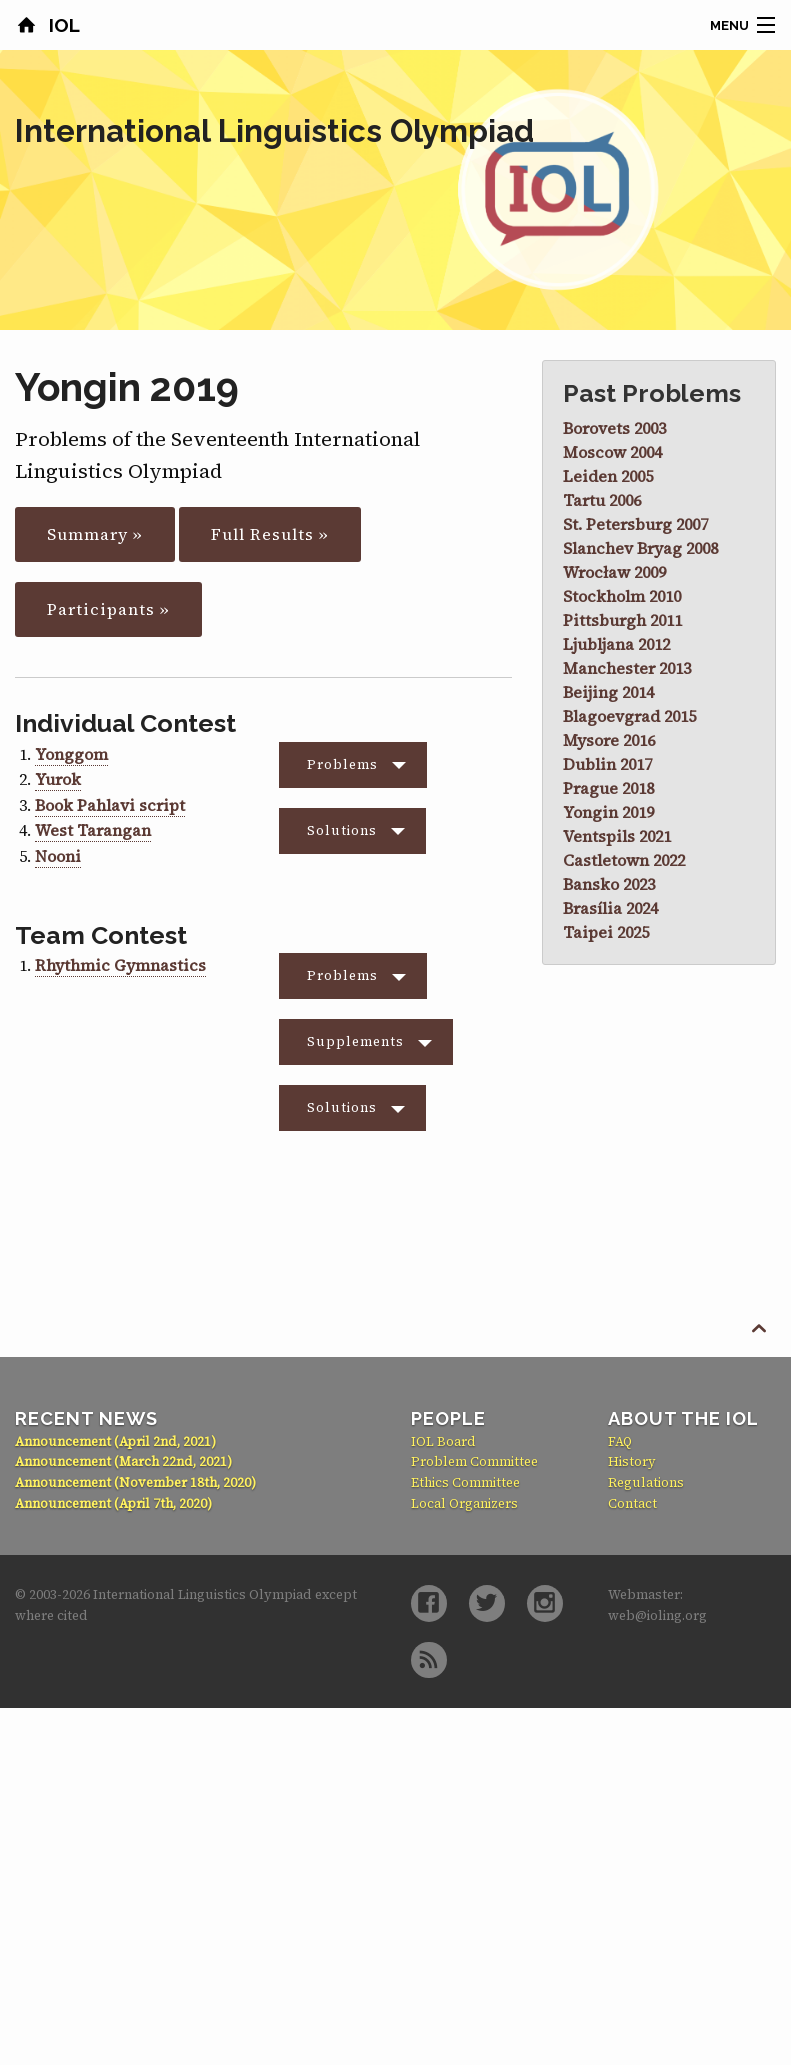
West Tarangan (93, 830)
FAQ (620, 1441)
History (632, 1461)
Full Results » (270, 534)
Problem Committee (474, 1461)
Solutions (342, 830)
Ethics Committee (465, 1482)
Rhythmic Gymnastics (120, 965)
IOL (62, 25)
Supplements (355, 1041)
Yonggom (71, 754)
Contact (632, 1503)
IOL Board (443, 1441)
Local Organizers (464, 1503)
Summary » (95, 534)
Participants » (108, 609)
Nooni (58, 856)
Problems (342, 764)
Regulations (646, 1482)
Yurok (58, 779)
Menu (729, 25)
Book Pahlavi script (110, 805)
